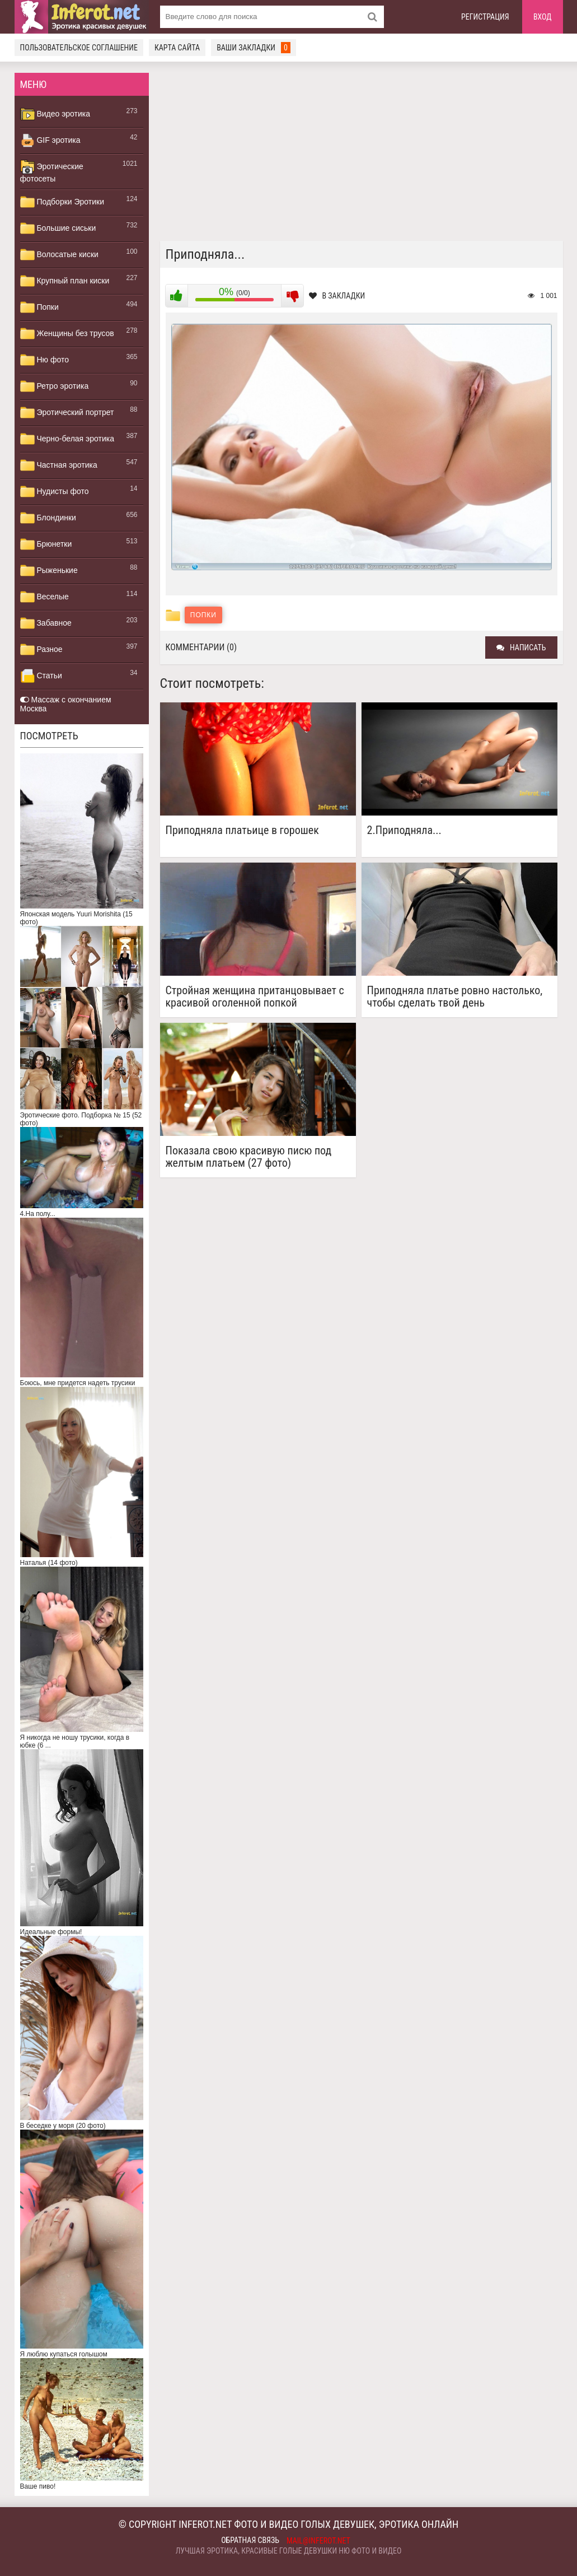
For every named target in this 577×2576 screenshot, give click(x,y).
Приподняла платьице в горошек (242, 830)
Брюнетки (46, 544)
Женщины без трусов (67, 334)
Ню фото (44, 360)
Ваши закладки (253, 47)
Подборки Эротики (62, 202)
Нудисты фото (54, 492)
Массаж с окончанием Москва (65, 704)
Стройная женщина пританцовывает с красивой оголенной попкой (255, 996)
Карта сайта (177, 47)
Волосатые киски (59, 255)
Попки (39, 307)
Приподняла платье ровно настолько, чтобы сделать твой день (455, 996)
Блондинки (48, 518)
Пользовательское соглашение (79, 47)
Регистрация (485, 16)
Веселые (44, 597)
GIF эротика (50, 140)
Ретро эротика (54, 386)
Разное (41, 649)
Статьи (41, 676)
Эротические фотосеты (51, 171)
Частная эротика (58, 465)
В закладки (337, 295)
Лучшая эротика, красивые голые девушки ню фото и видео (289, 2550)
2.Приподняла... (404, 830)
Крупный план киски (65, 281)
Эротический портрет (67, 413)
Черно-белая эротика (67, 439)
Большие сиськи (58, 228)
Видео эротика (55, 114)
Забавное (46, 623)
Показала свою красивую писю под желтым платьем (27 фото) (249, 1156)
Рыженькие (49, 570)
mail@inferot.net (318, 2540)
